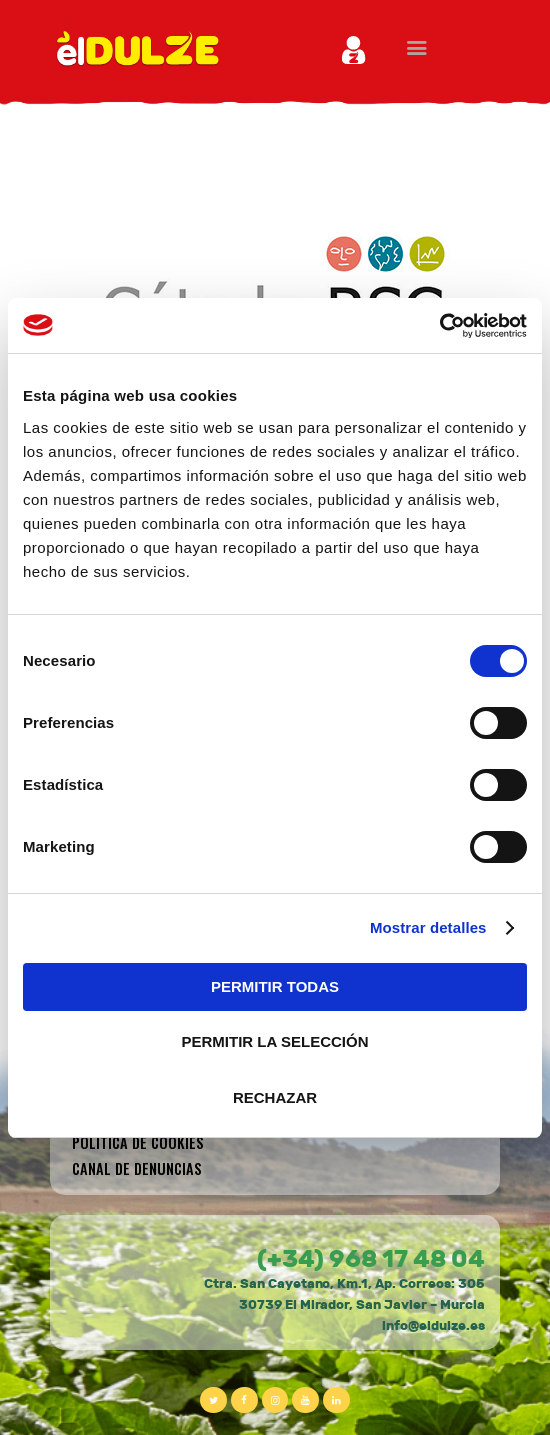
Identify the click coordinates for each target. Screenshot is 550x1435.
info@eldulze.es (433, 1326)
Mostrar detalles (428, 927)
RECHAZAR (275, 1097)
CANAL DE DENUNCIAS (137, 1168)
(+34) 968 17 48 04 (371, 1259)
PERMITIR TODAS (275, 986)
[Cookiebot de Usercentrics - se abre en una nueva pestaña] (439, 326)
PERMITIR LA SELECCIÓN (275, 1041)
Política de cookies (138, 1142)
